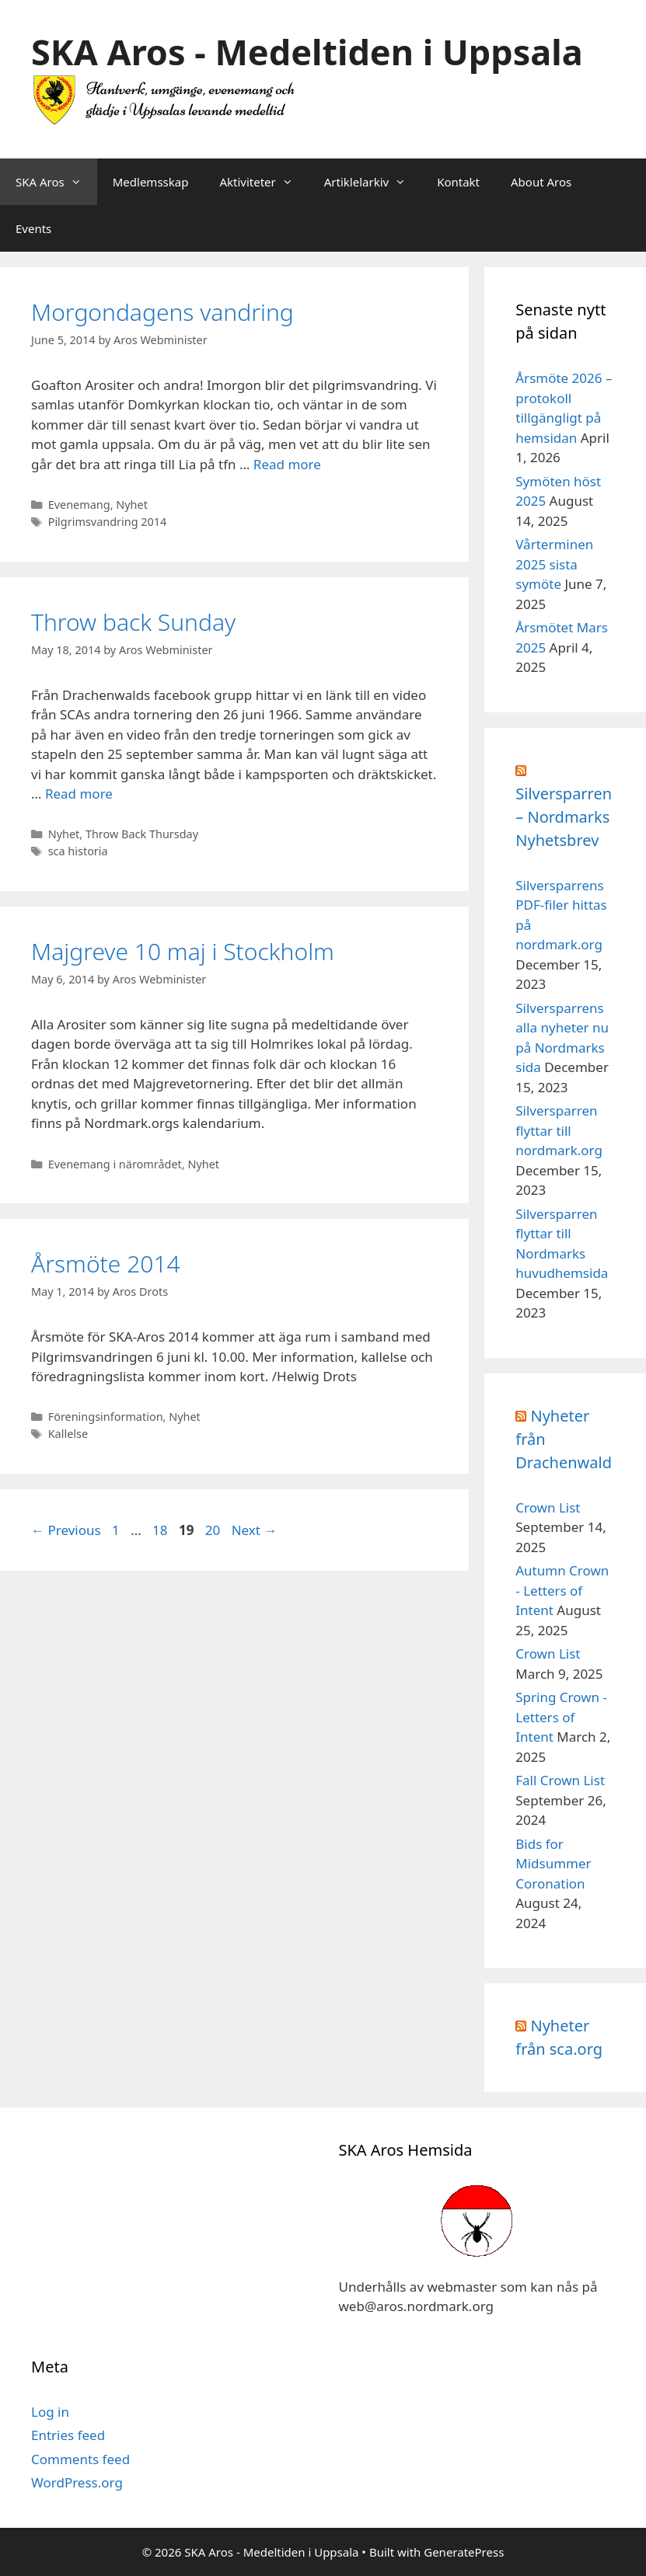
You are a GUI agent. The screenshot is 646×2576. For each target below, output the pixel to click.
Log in (50, 2412)
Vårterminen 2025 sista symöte (554, 564)
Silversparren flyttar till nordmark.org (558, 1130)
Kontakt (458, 182)
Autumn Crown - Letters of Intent (562, 1590)
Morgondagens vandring (162, 312)
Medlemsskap (151, 182)
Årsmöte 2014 (105, 1263)
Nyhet (132, 504)
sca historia (78, 851)
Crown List (547, 1507)
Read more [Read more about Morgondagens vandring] (287, 464)
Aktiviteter (263, 181)
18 (161, 1530)
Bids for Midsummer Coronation (553, 1863)
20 (214, 1530)
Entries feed (68, 2435)
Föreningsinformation (105, 1416)
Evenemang (79, 504)
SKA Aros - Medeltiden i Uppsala (307, 51)
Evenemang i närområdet (115, 1164)
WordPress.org (77, 2482)
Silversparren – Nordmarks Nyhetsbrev (563, 817)
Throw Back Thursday (142, 834)
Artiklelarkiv (372, 181)
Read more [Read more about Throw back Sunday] (79, 793)
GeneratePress (464, 2552)
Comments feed (80, 2459)
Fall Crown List (560, 1780)
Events (33, 228)
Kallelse (68, 1433)
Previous (66, 1530)
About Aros (541, 182)
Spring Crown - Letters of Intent (561, 1717)
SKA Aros (56, 181)
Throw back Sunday (133, 622)
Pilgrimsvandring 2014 (107, 521)
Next (255, 1530)
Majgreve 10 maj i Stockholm (182, 951)
